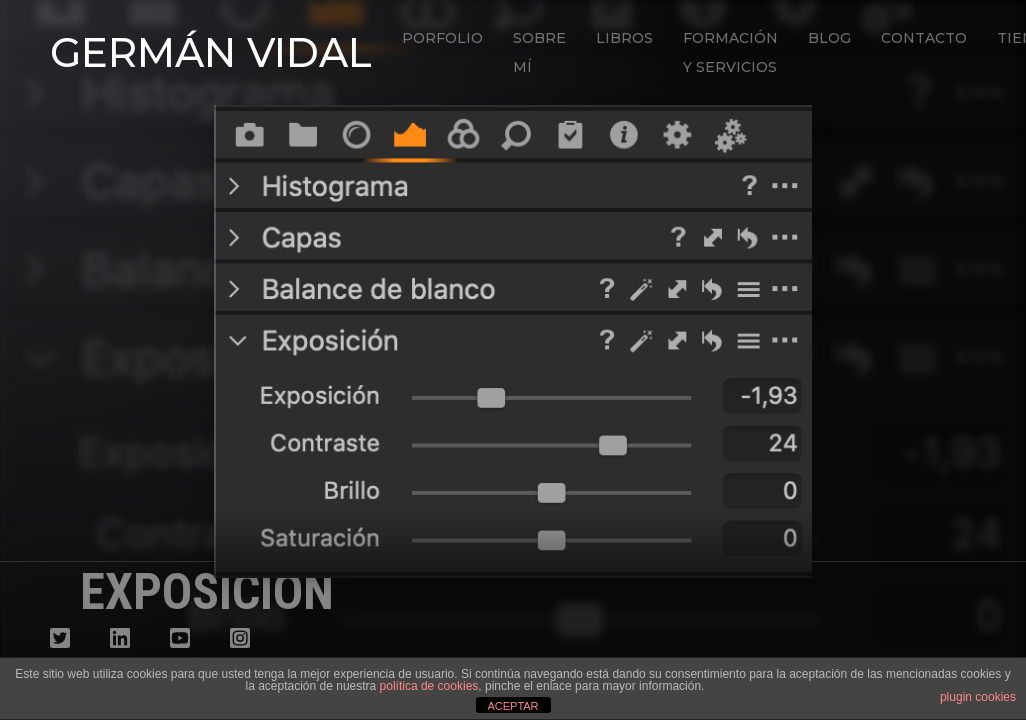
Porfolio (442, 38)
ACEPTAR (512, 706)
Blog (829, 38)
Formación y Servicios (730, 52)
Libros (624, 38)
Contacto (924, 38)
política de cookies (429, 686)
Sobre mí (539, 52)
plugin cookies (978, 697)
